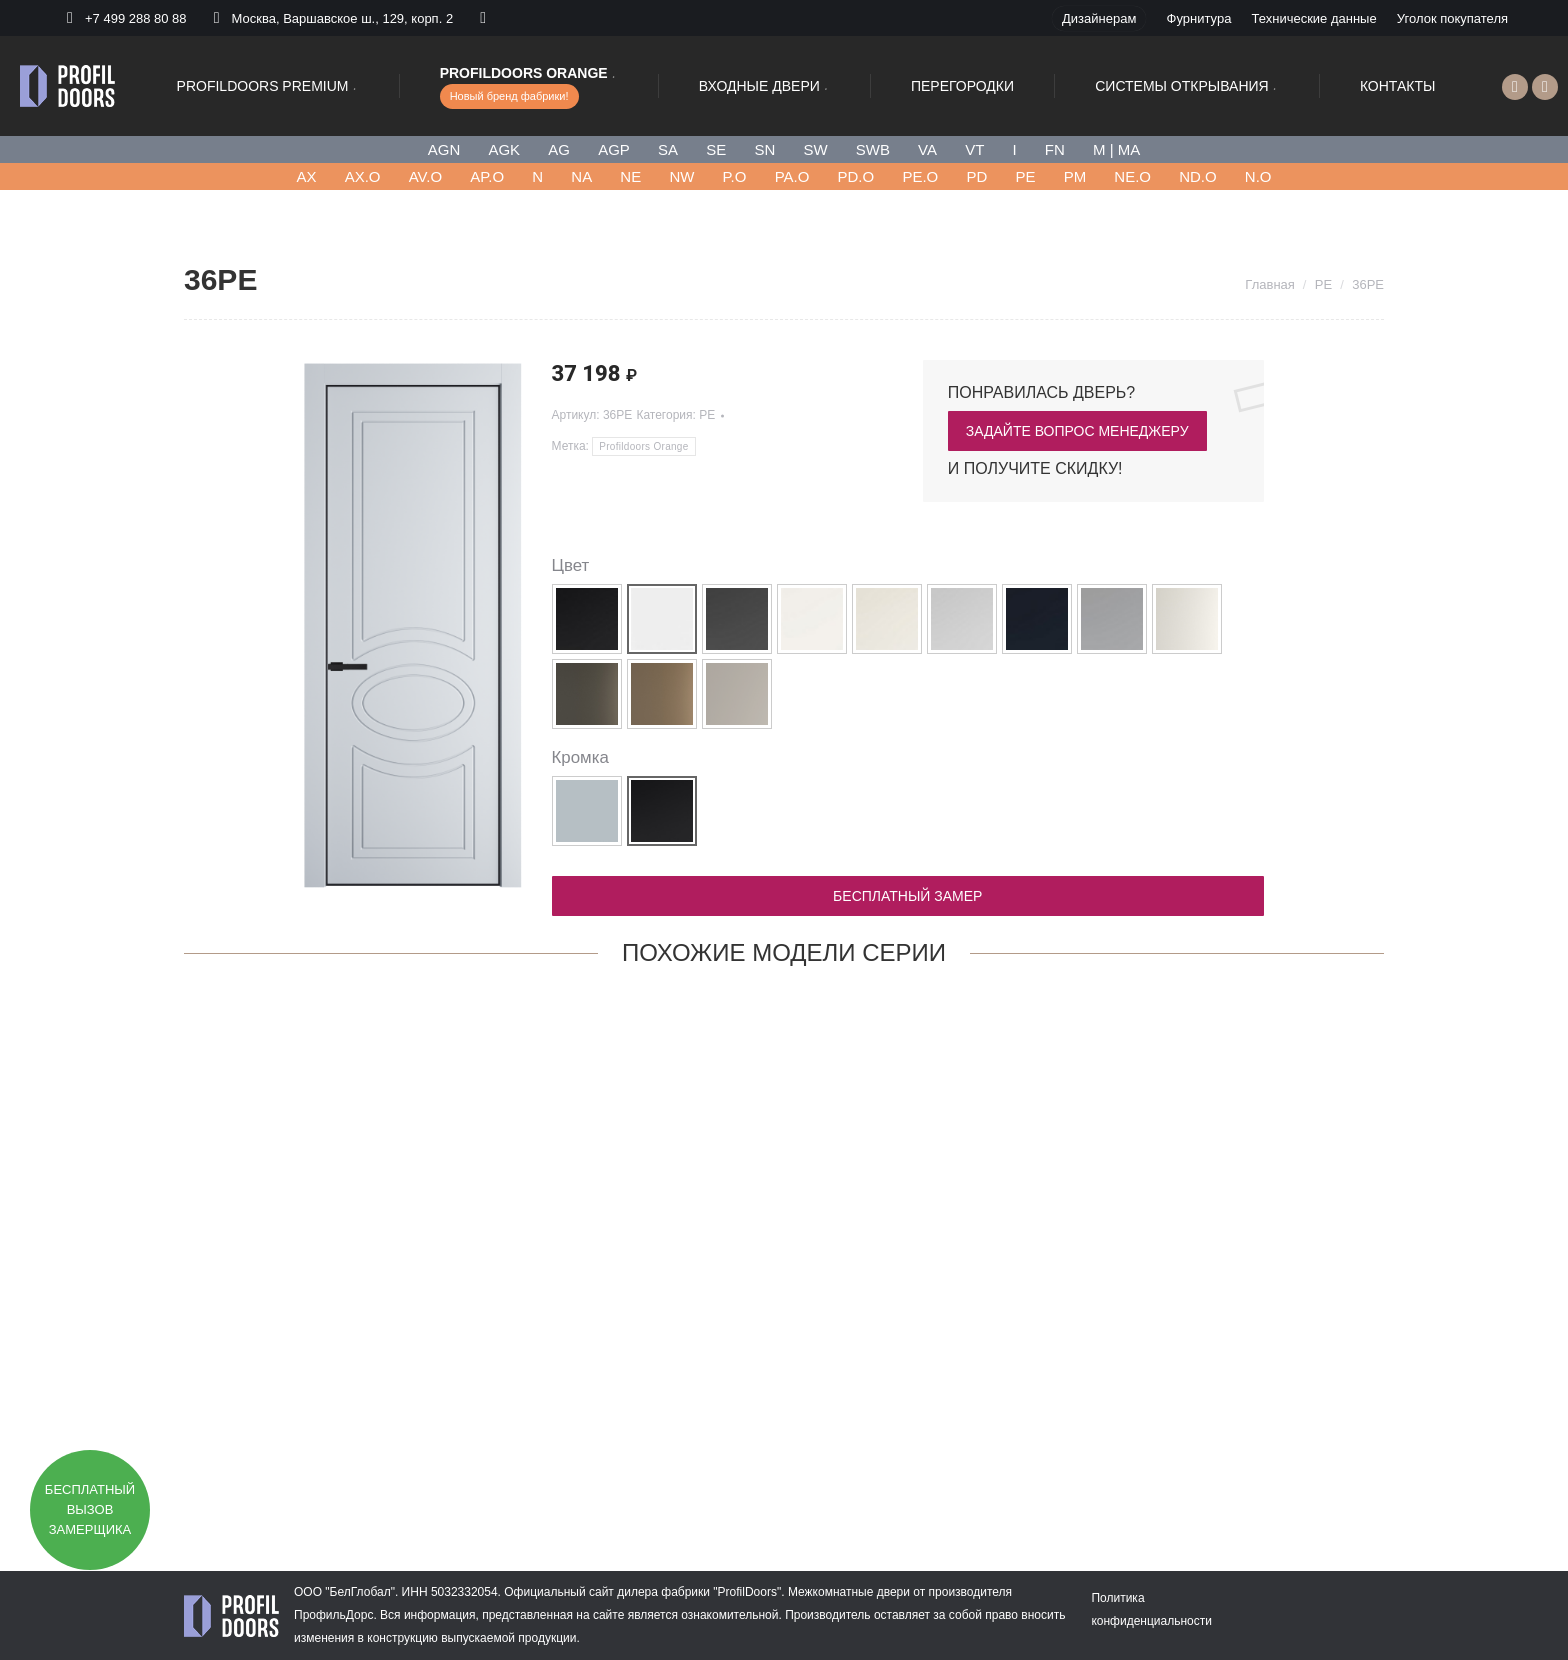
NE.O (1132, 176)
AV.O (425, 176)
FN (1055, 149)
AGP (614, 149)
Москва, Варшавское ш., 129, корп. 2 (330, 18)
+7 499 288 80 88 (136, 18)
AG (559, 149)
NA (581, 176)
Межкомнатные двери (849, 1592)
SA (668, 149)
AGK (504, 149)
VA (927, 149)
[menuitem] (1099, 18)
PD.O (856, 176)
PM (1075, 176)
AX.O (363, 176)
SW (815, 149)
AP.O (487, 176)
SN (764, 149)
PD (976, 176)
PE (1025, 176)
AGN (444, 149)
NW (681, 176)
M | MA (1116, 149)
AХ (306, 176)
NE (630, 176)
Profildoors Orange (643, 446)
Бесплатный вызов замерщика (90, 1509)
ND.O (1198, 176)
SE (716, 149)
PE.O (920, 176)
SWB (873, 149)
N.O (1258, 176)
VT (974, 149)
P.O (735, 176)
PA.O (792, 176)
